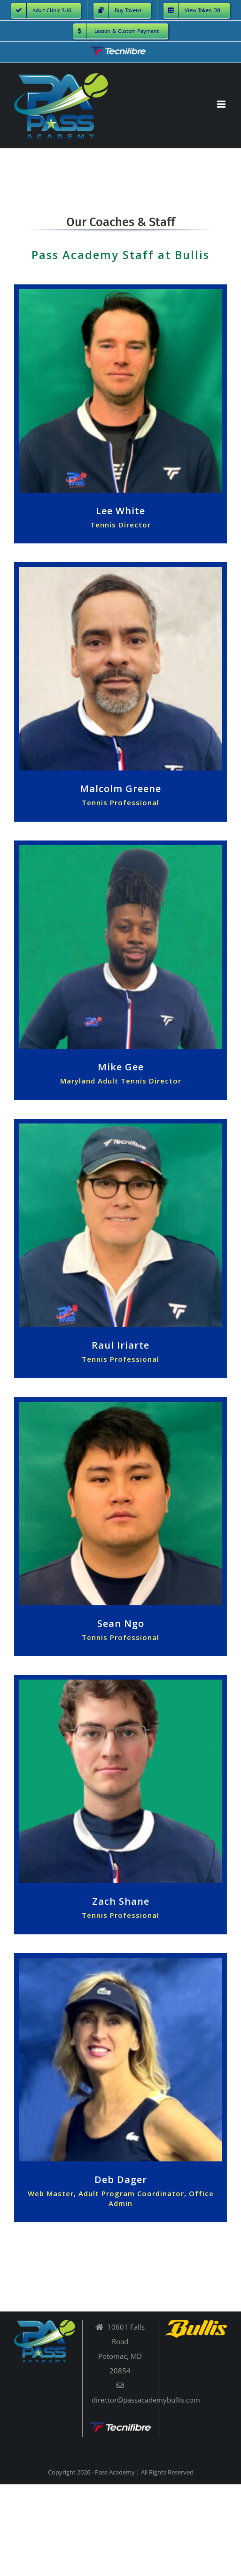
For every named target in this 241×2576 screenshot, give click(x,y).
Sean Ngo (120, 1623)
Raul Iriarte (120, 1345)
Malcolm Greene (120, 788)
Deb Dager (120, 2179)
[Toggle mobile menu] (222, 104)
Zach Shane (120, 1901)
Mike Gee (121, 1066)
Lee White (120, 510)
